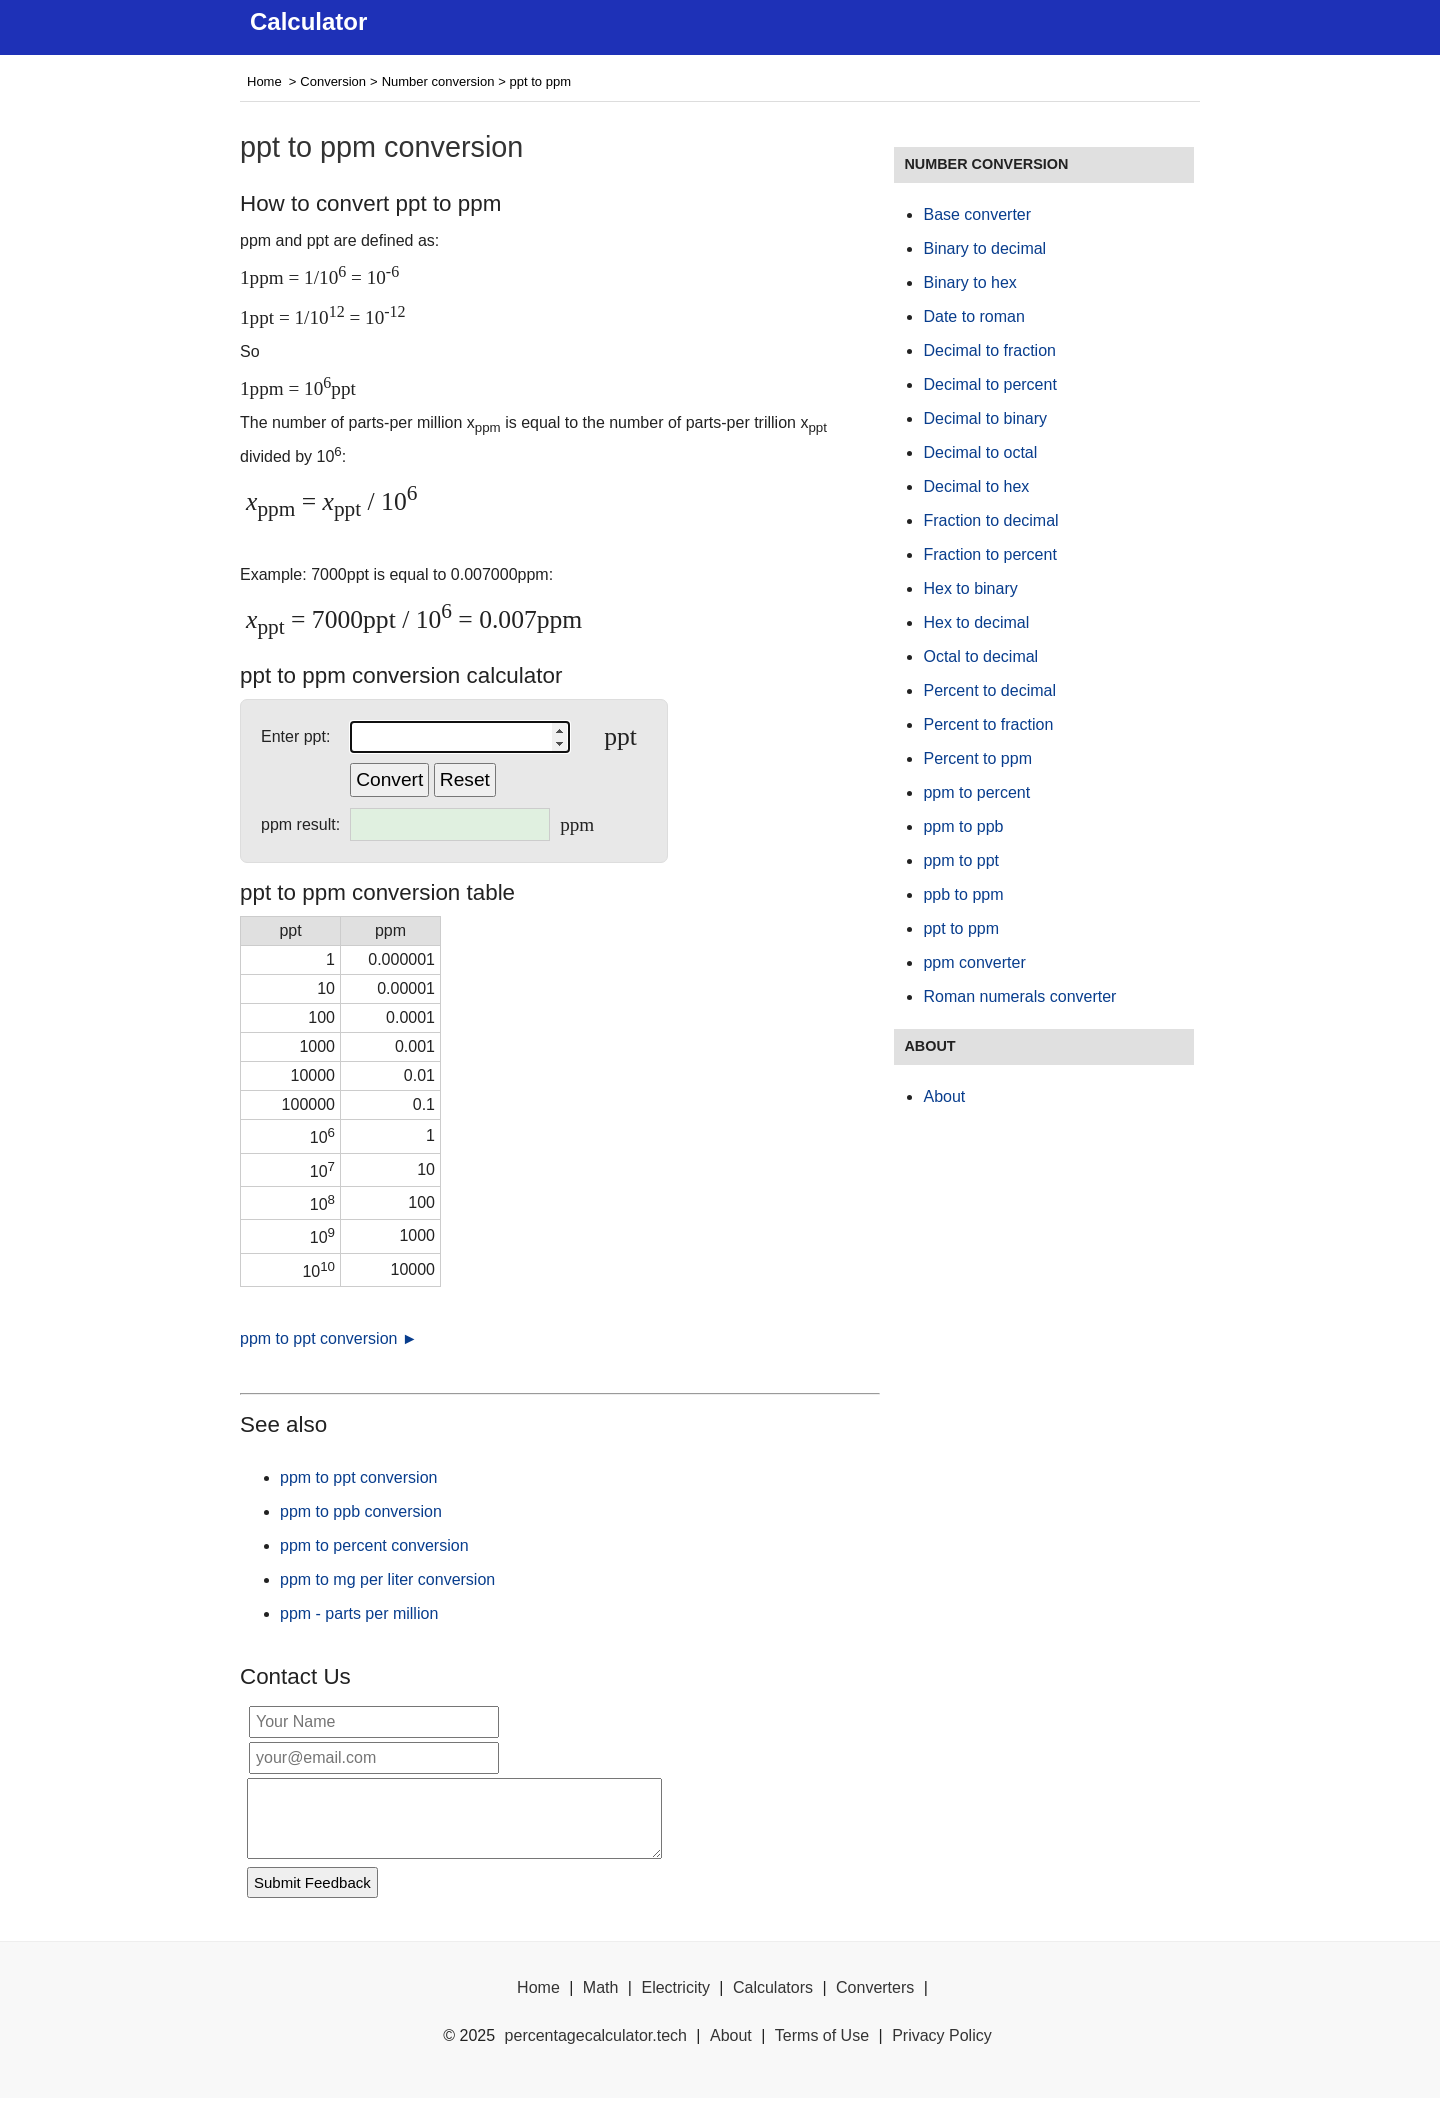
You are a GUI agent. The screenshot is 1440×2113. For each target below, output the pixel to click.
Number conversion (438, 81)
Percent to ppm (977, 758)
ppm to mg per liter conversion (387, 1579)
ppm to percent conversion (374, 1545)
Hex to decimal (976, 622)
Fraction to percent (989, 554)
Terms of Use (822, 2050)
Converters (875, 2002)
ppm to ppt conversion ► (329, 1338)
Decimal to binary (985, 418)
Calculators (773, 2002)
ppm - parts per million (359, 1613)
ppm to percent (976, 792)
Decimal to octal (980, 452)
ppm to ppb (963, 826)
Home (264, 81)
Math (601, 2002)
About (944, 1096)
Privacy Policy (942, 2050)
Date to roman (973, 316)
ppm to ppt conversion (358, 1477)
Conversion (333, 81)
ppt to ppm (961, 928)
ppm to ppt (961, 860)
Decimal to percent (989, 384)
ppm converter (974, 962)
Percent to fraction (988, 724)
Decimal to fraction (989, 350)
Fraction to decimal (990, 520)
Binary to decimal (984, 248)
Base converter (977, 214)
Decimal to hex (976, 486)
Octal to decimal (980, 656)
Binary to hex (969, 282)
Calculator (308, 21)
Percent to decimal (989, 690)
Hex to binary (970, 588)
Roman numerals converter (1019, 996)
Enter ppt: (295, 736)
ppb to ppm (963, 894)
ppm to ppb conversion (361, 1511)
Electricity (675, 2002)
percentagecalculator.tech (596, 2050)
